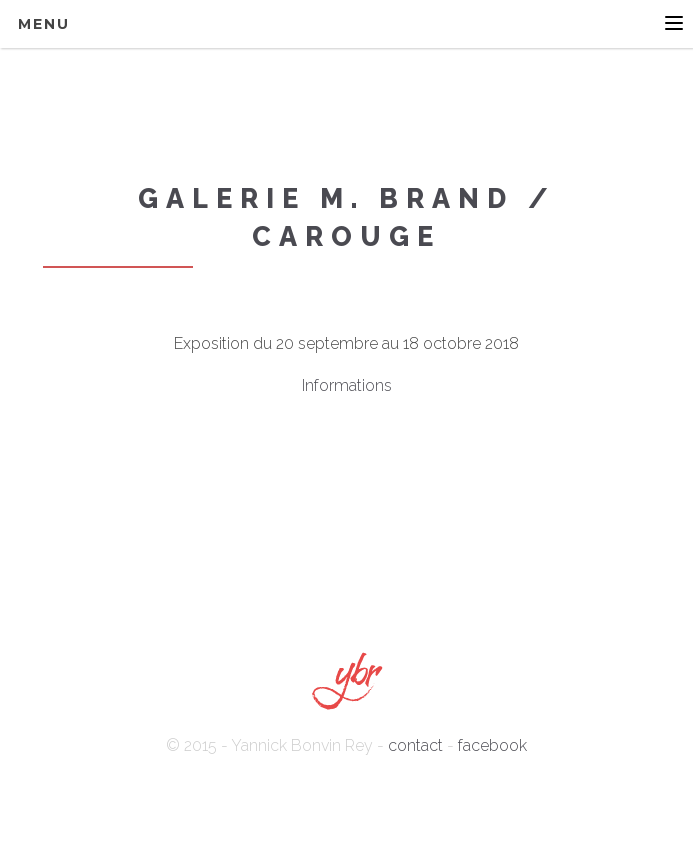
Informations (347, 385)
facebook (492, 745)
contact (415, 745)
